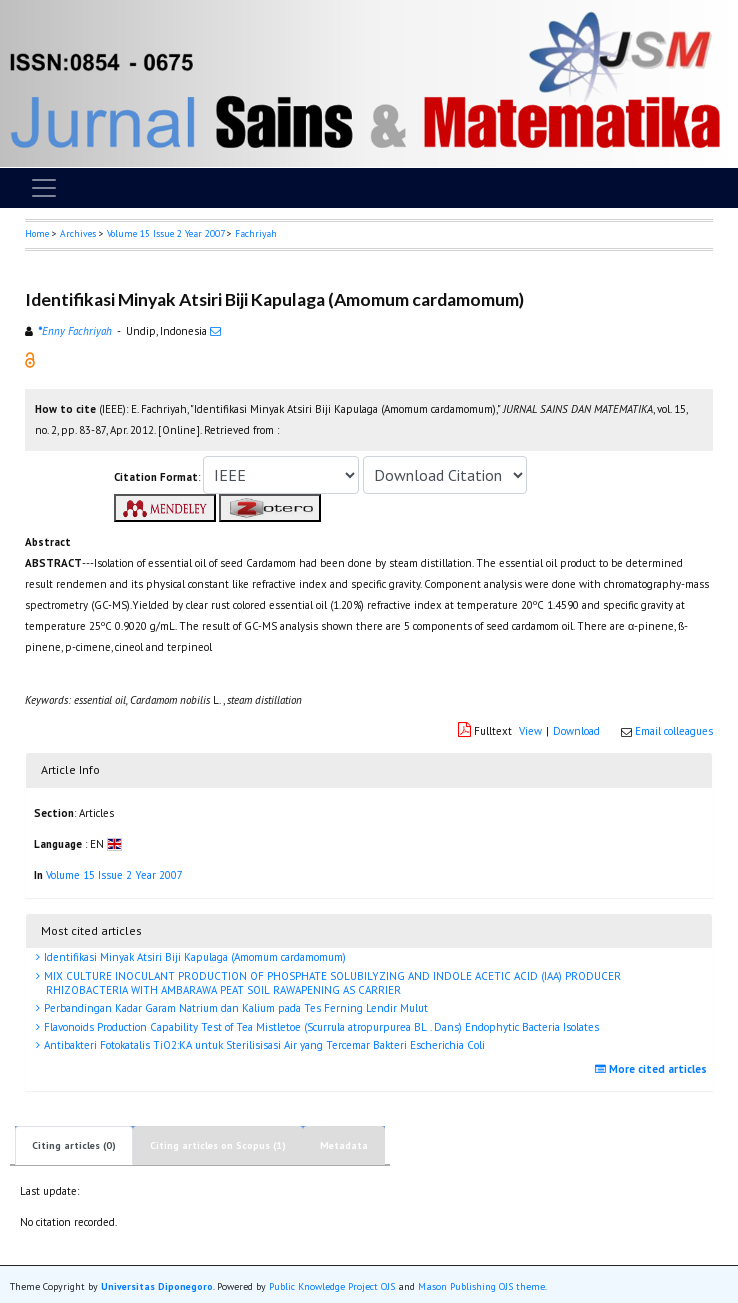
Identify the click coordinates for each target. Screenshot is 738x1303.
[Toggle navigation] (44, 188)
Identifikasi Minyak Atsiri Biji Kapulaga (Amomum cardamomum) (193, 957)
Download (576, 731)
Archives (78, 233)
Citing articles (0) (74, 1145)
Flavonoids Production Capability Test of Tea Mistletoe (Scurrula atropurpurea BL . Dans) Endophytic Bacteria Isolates (320, 1027)
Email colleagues (674, 731)
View (530, 731)
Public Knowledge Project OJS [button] (332, 1286)
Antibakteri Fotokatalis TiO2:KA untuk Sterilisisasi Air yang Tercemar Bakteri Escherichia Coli (263, 1045)
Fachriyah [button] (256, 233)
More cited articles (653, 1069)
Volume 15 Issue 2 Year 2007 (165, 233)
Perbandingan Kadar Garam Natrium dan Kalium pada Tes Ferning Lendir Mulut (234, 1008)
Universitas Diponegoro (157, 1286)
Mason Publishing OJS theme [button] (481, 1286)
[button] (30, 359)
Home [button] (37, 233)
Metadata (344, 1145)
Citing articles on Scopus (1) (218, 1145)
